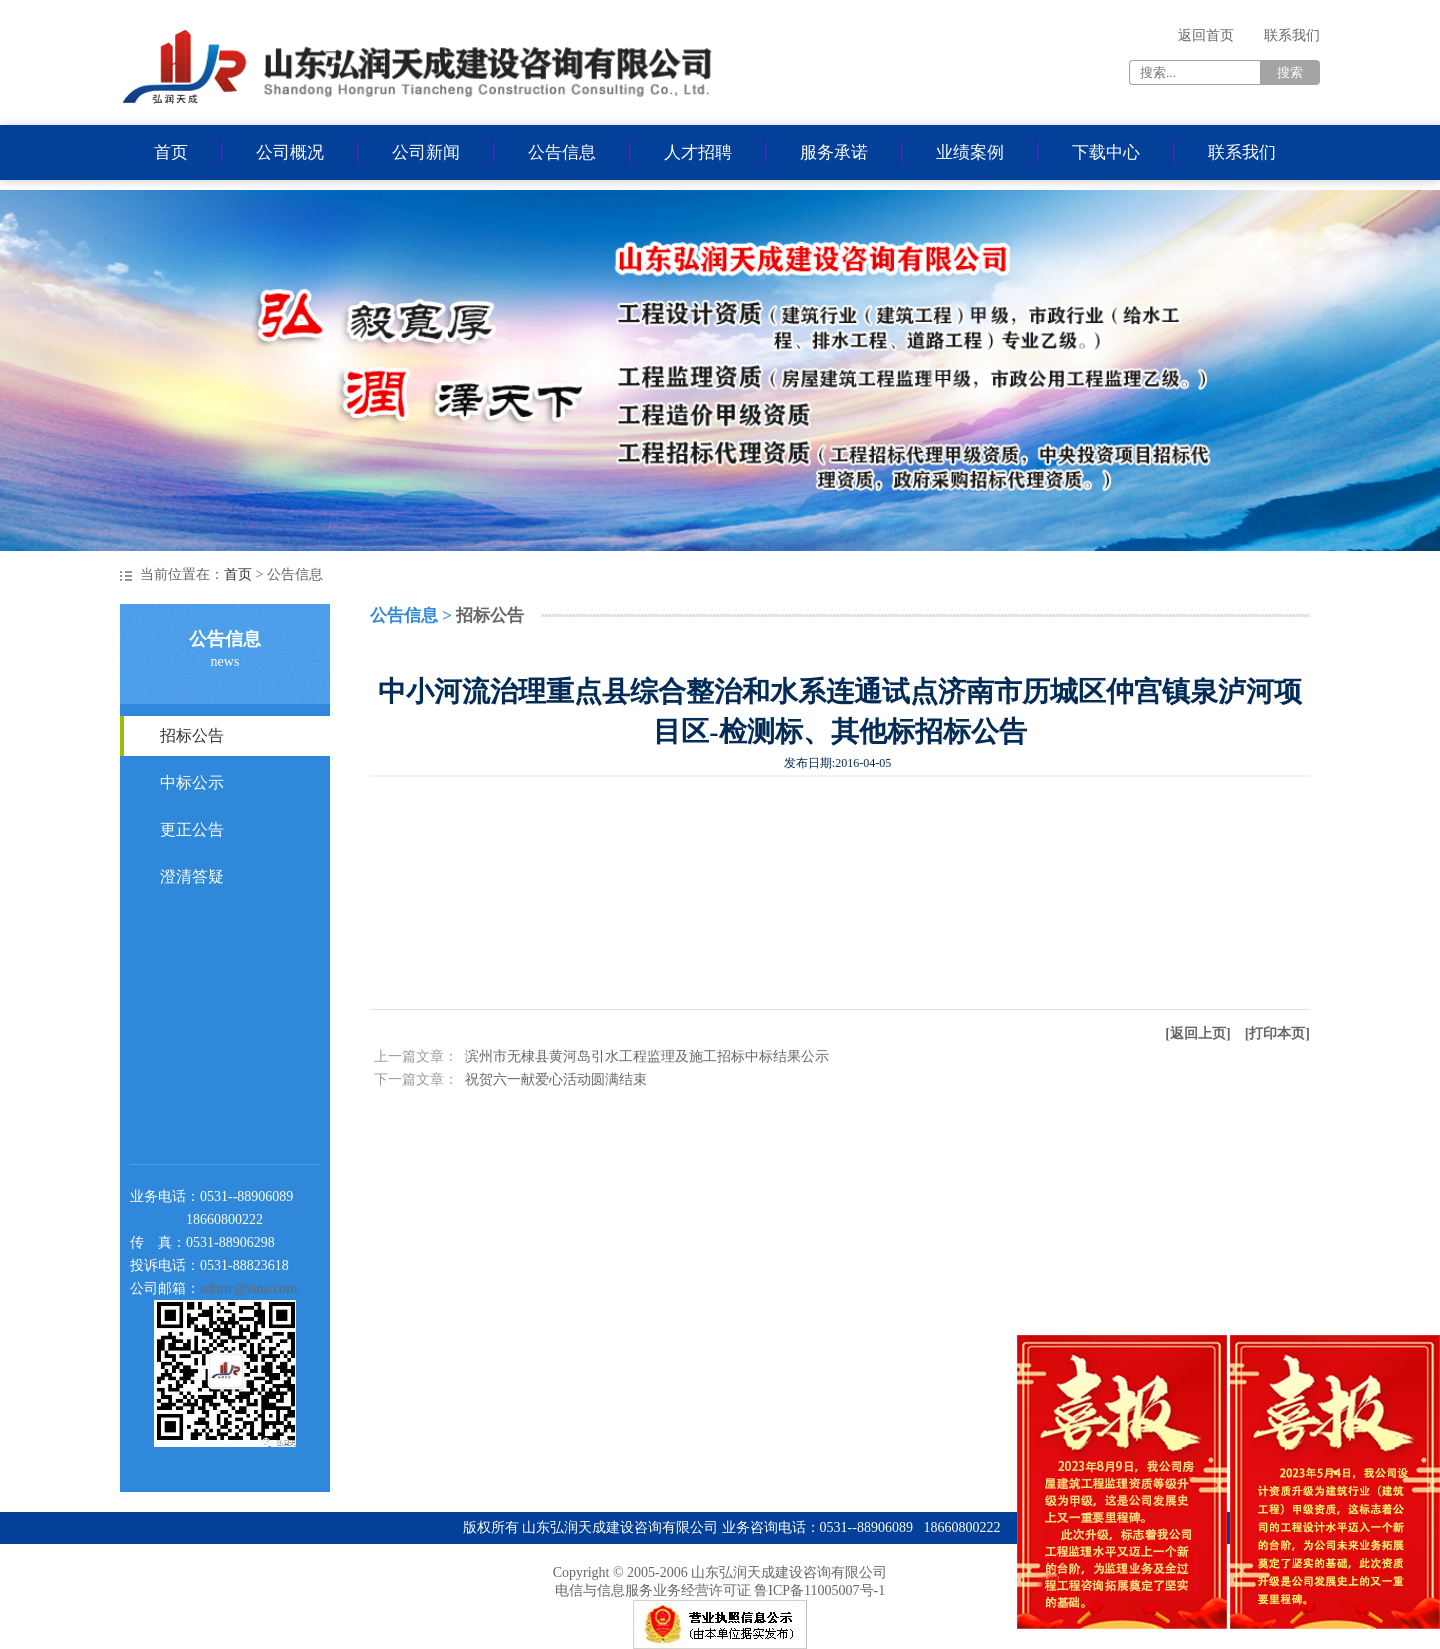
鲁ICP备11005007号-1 (819, 1590)
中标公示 (192, 782)
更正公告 (192, 829)
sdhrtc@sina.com (248, 1288)
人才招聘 (698, 152)
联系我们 (1292, 35)
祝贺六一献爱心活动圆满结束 (556, 1079)
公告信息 (562, 152)
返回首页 (1206, 35)
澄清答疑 (192, 876)
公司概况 (290, 152)
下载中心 (1106, 152)
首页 (171, 152)
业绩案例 (970, 152)
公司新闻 (426, 152)
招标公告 (192, 735)
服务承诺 (834, 152)
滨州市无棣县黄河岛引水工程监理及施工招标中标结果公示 (647, 1056)
